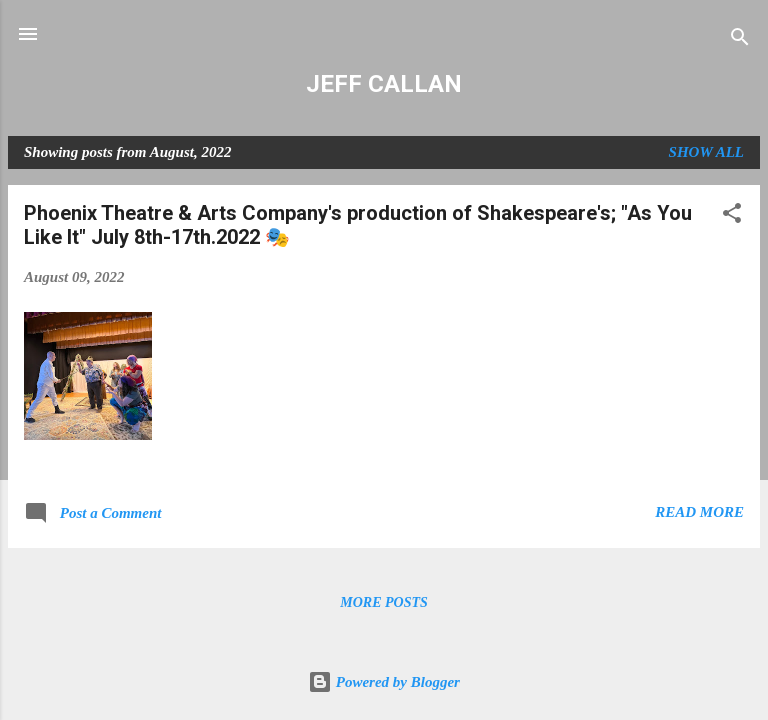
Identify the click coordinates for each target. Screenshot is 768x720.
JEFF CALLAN (384, 84)
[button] (732, 216)
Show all (706, 152)
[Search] (740, 40)
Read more (699, 512)
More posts (384, 602)
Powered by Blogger (384, 682)
